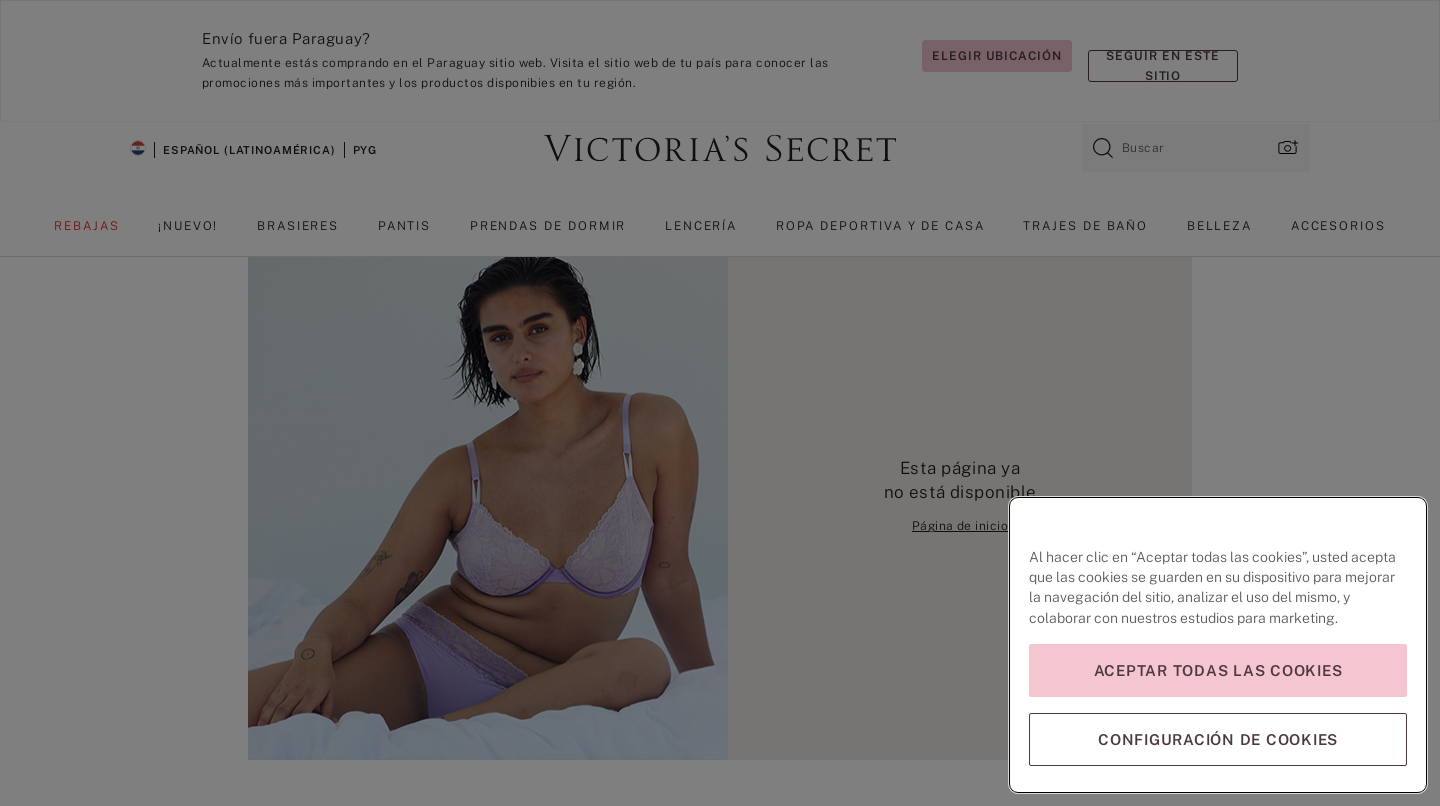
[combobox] (1196, 148)
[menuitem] (86, 233)
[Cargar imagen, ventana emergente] (1286, 147)
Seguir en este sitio (1162, 66)
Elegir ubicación (997, 56)
